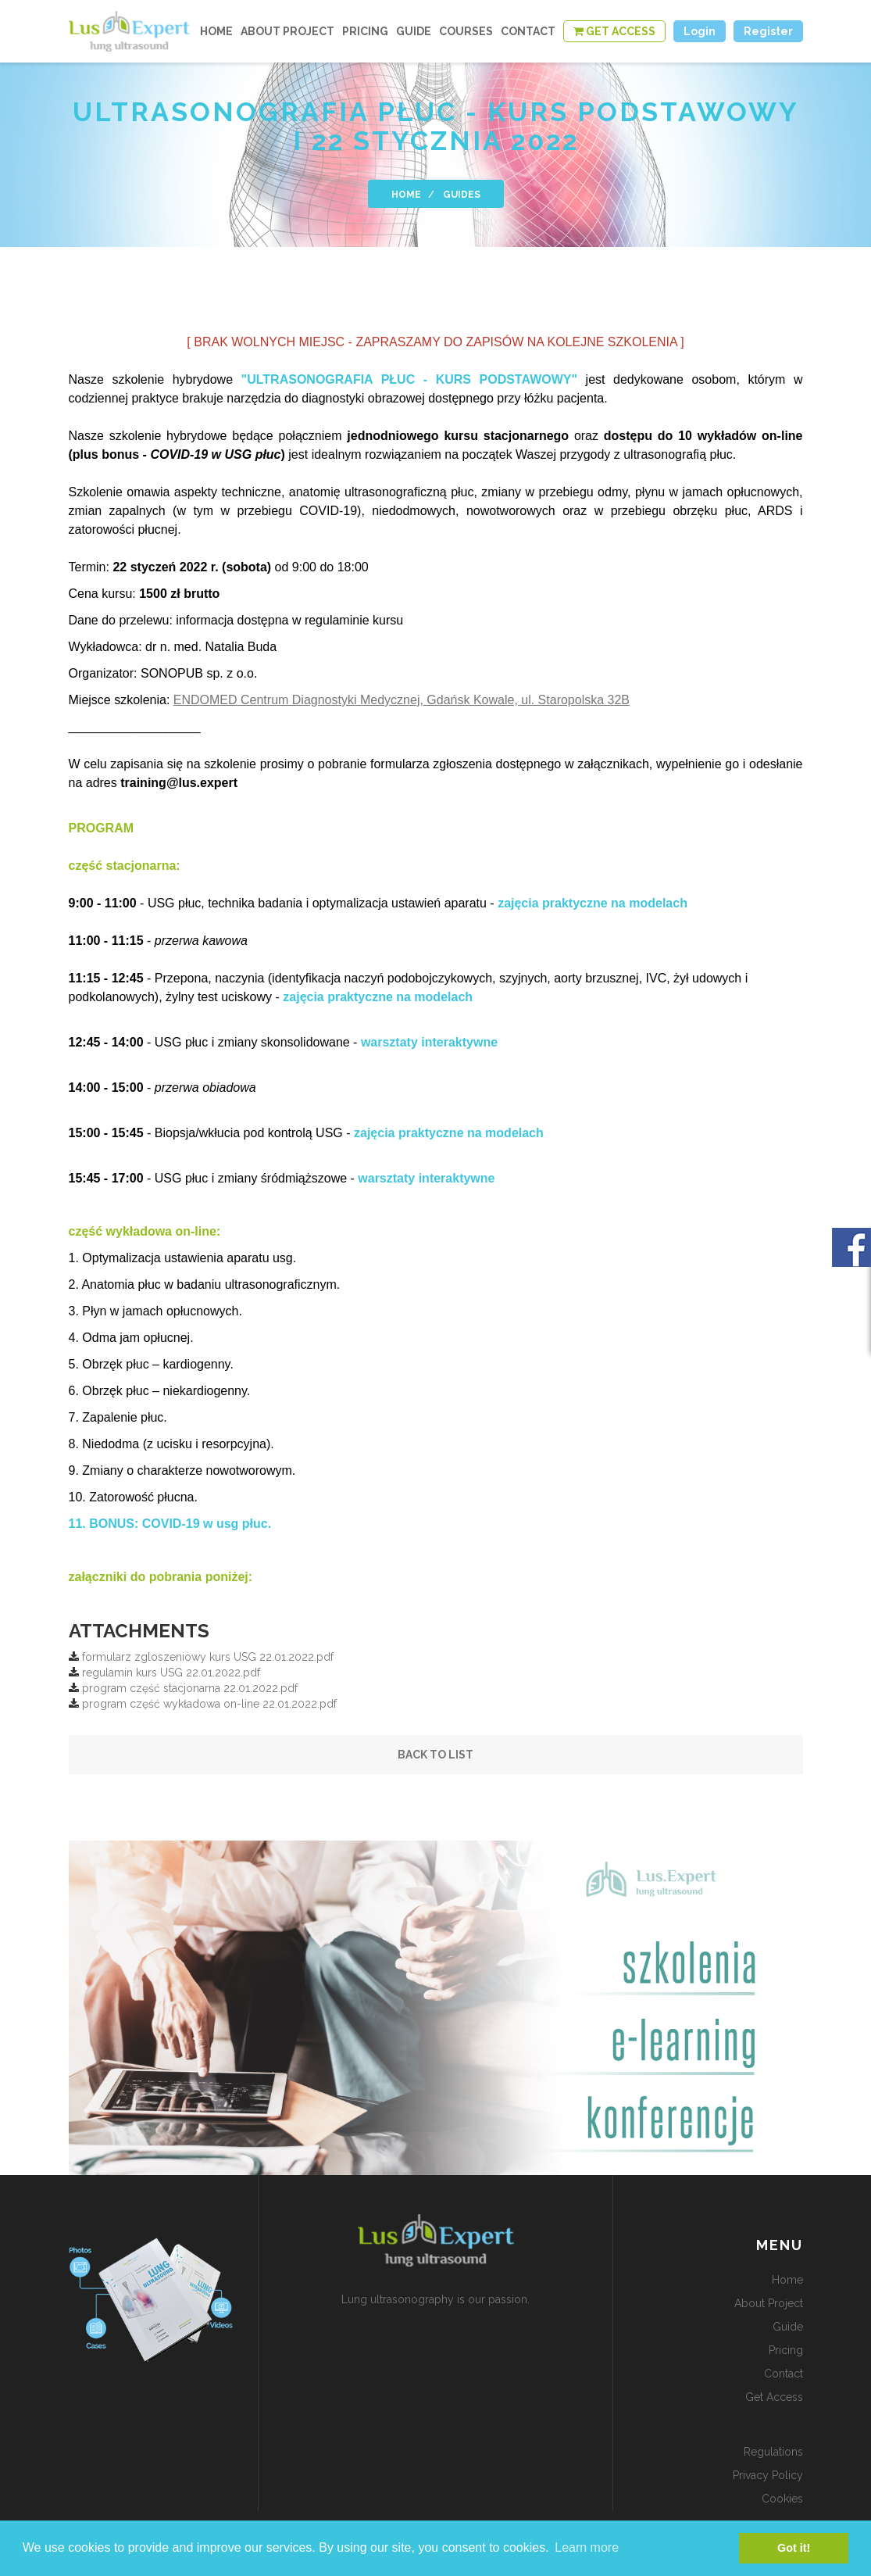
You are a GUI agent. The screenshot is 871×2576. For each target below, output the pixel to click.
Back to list (435, 1754)
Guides (461, 194)
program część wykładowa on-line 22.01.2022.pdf (209, 1704)
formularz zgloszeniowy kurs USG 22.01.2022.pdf (208, 1657)
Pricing (365, 31)
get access (774, 2397)
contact (528, 31)
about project (287, 31)
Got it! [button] (793, 2548)
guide (413, 31)
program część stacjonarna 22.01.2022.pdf (190, 1688)
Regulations (773, 2451)
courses (466, 31)
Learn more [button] (587, 2547)
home (216, 31)
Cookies (782, 2498)
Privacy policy (768, 2475)
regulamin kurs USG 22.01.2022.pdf (171, 1672)
